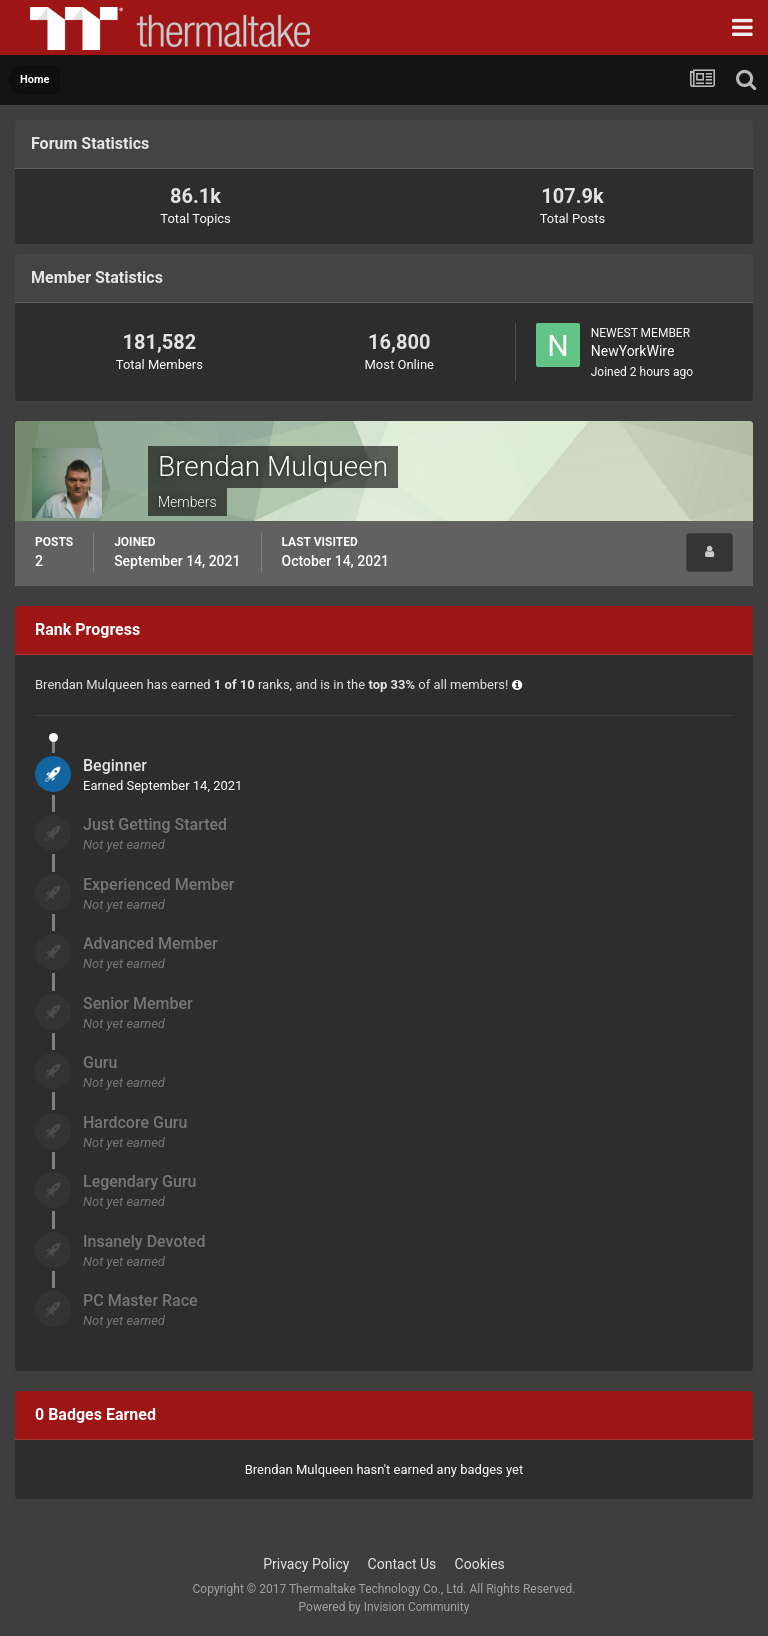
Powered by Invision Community (384, 1607)
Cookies (480, 1564)
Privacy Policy (306, 1564)
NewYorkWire (633, 351)
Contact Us (402, 1564)
